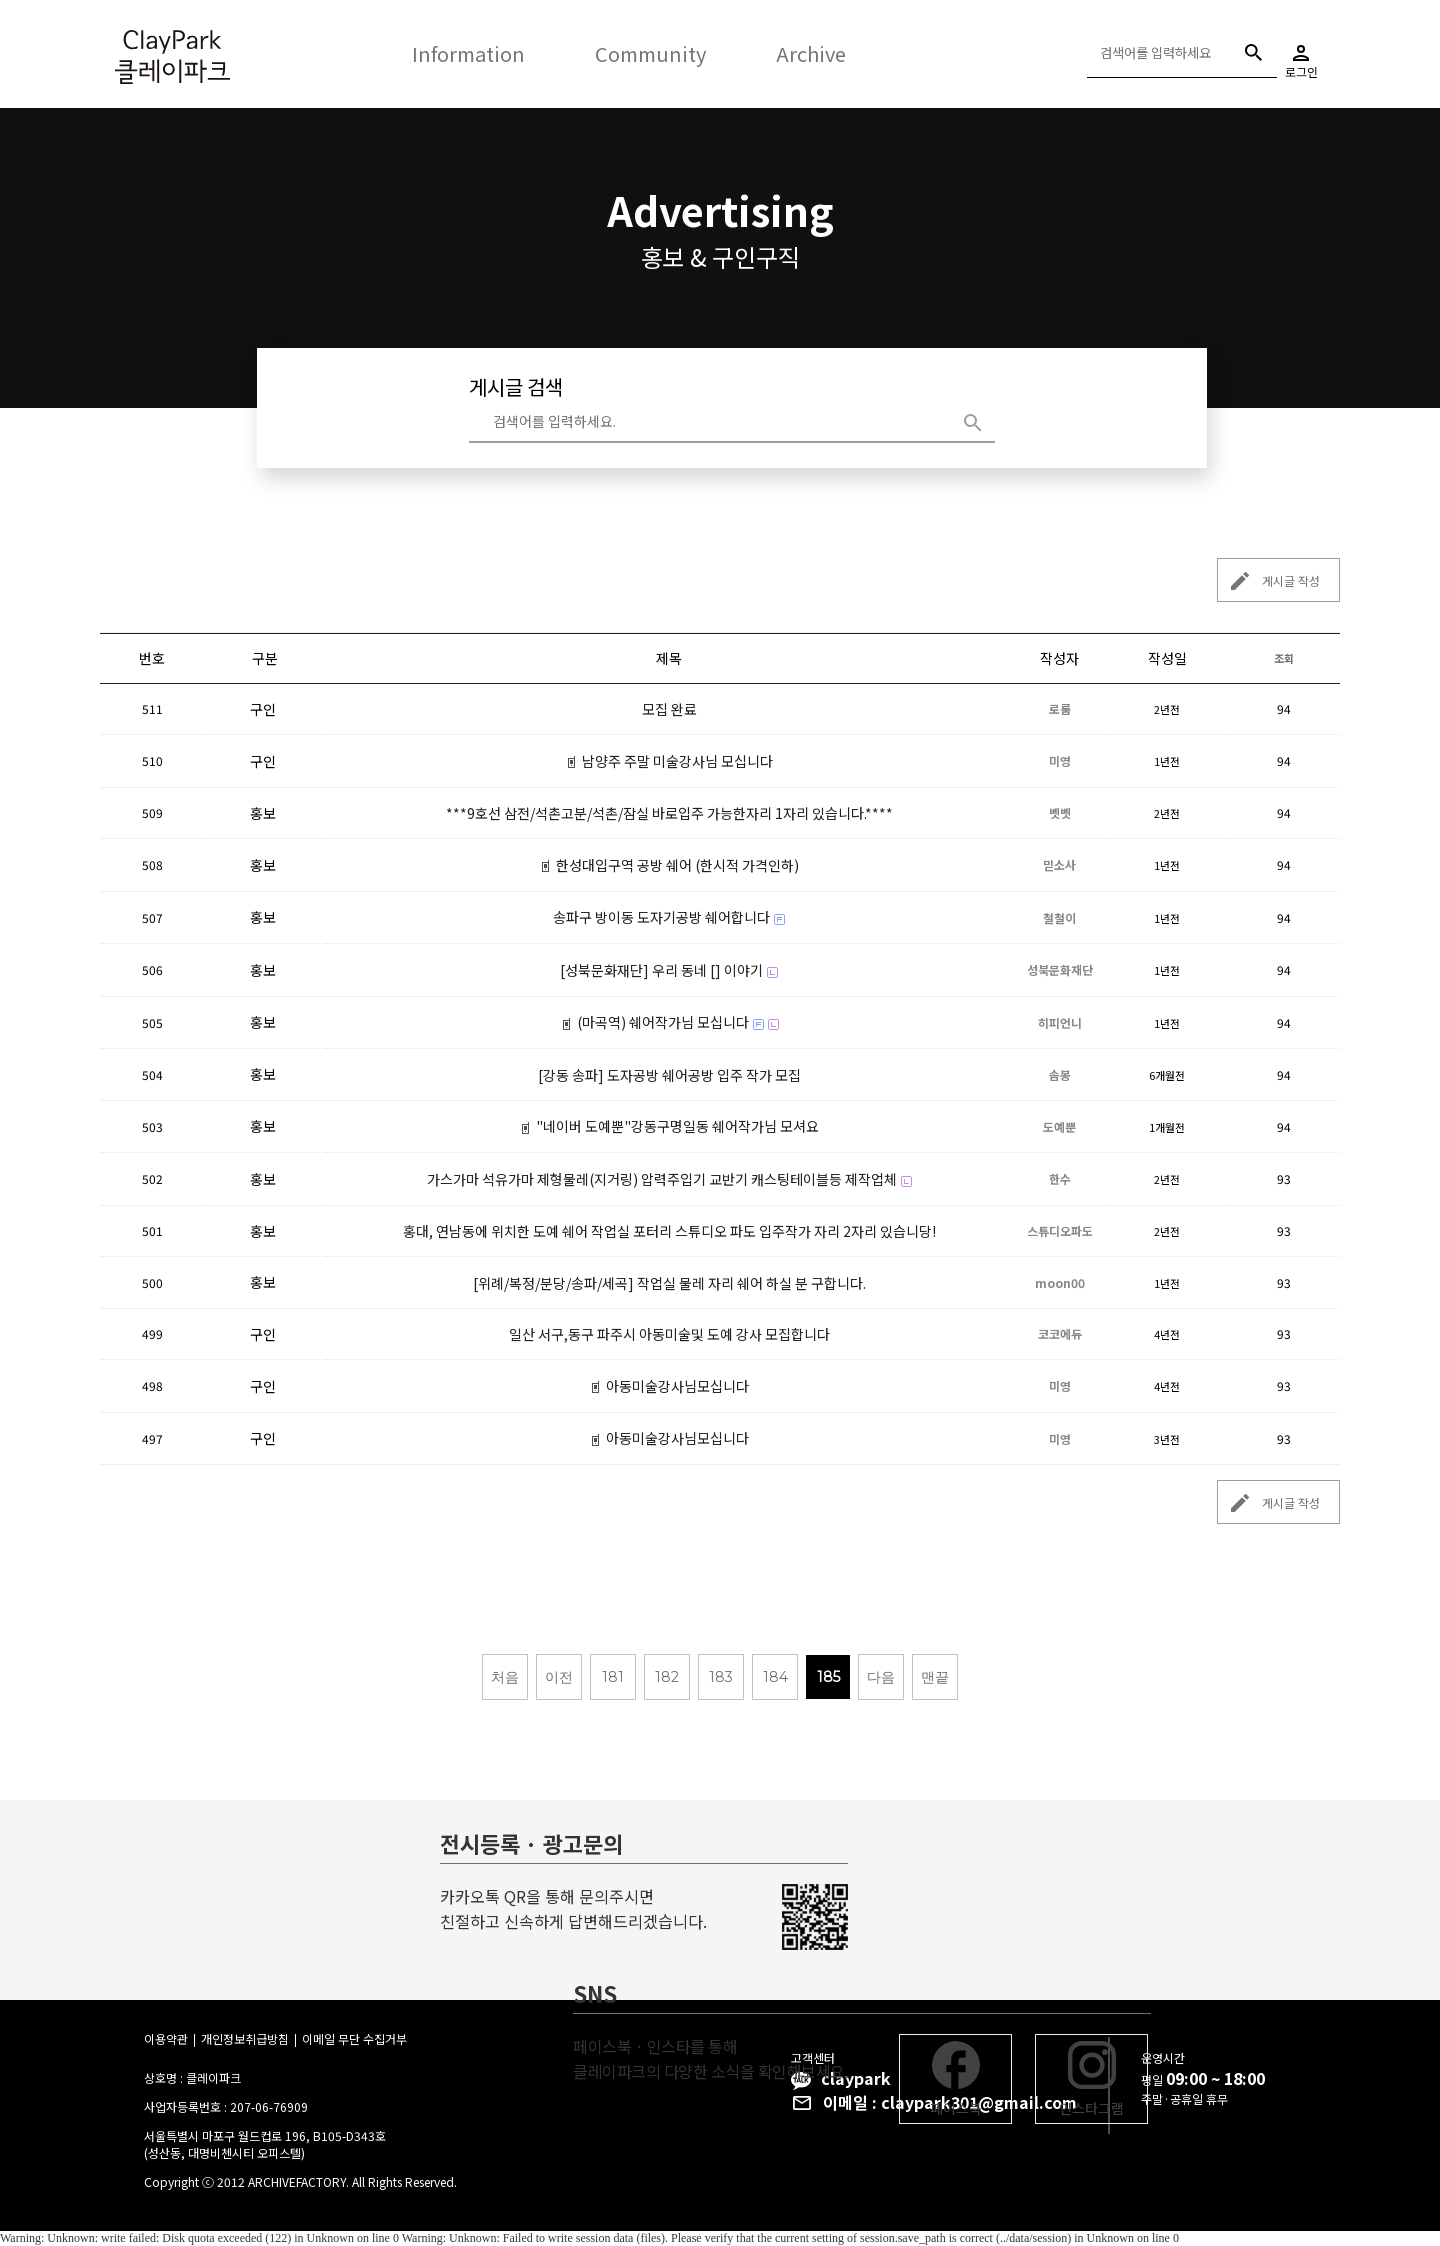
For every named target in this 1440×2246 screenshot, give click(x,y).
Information (468, 53)
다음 (881, 1677)
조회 (1284, 658)
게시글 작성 (1269, 580)
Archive (811, 53)
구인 (263, 709)
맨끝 (935, 1677)
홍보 (263, 813)
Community (650, 53)
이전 (559, 1677)
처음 (505, 1677)
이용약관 (166, 2038)
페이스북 (956, 2079)
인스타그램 (1091, 2079)
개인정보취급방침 (245, 2038)
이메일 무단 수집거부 (354, 2038)
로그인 (1301, 54)
